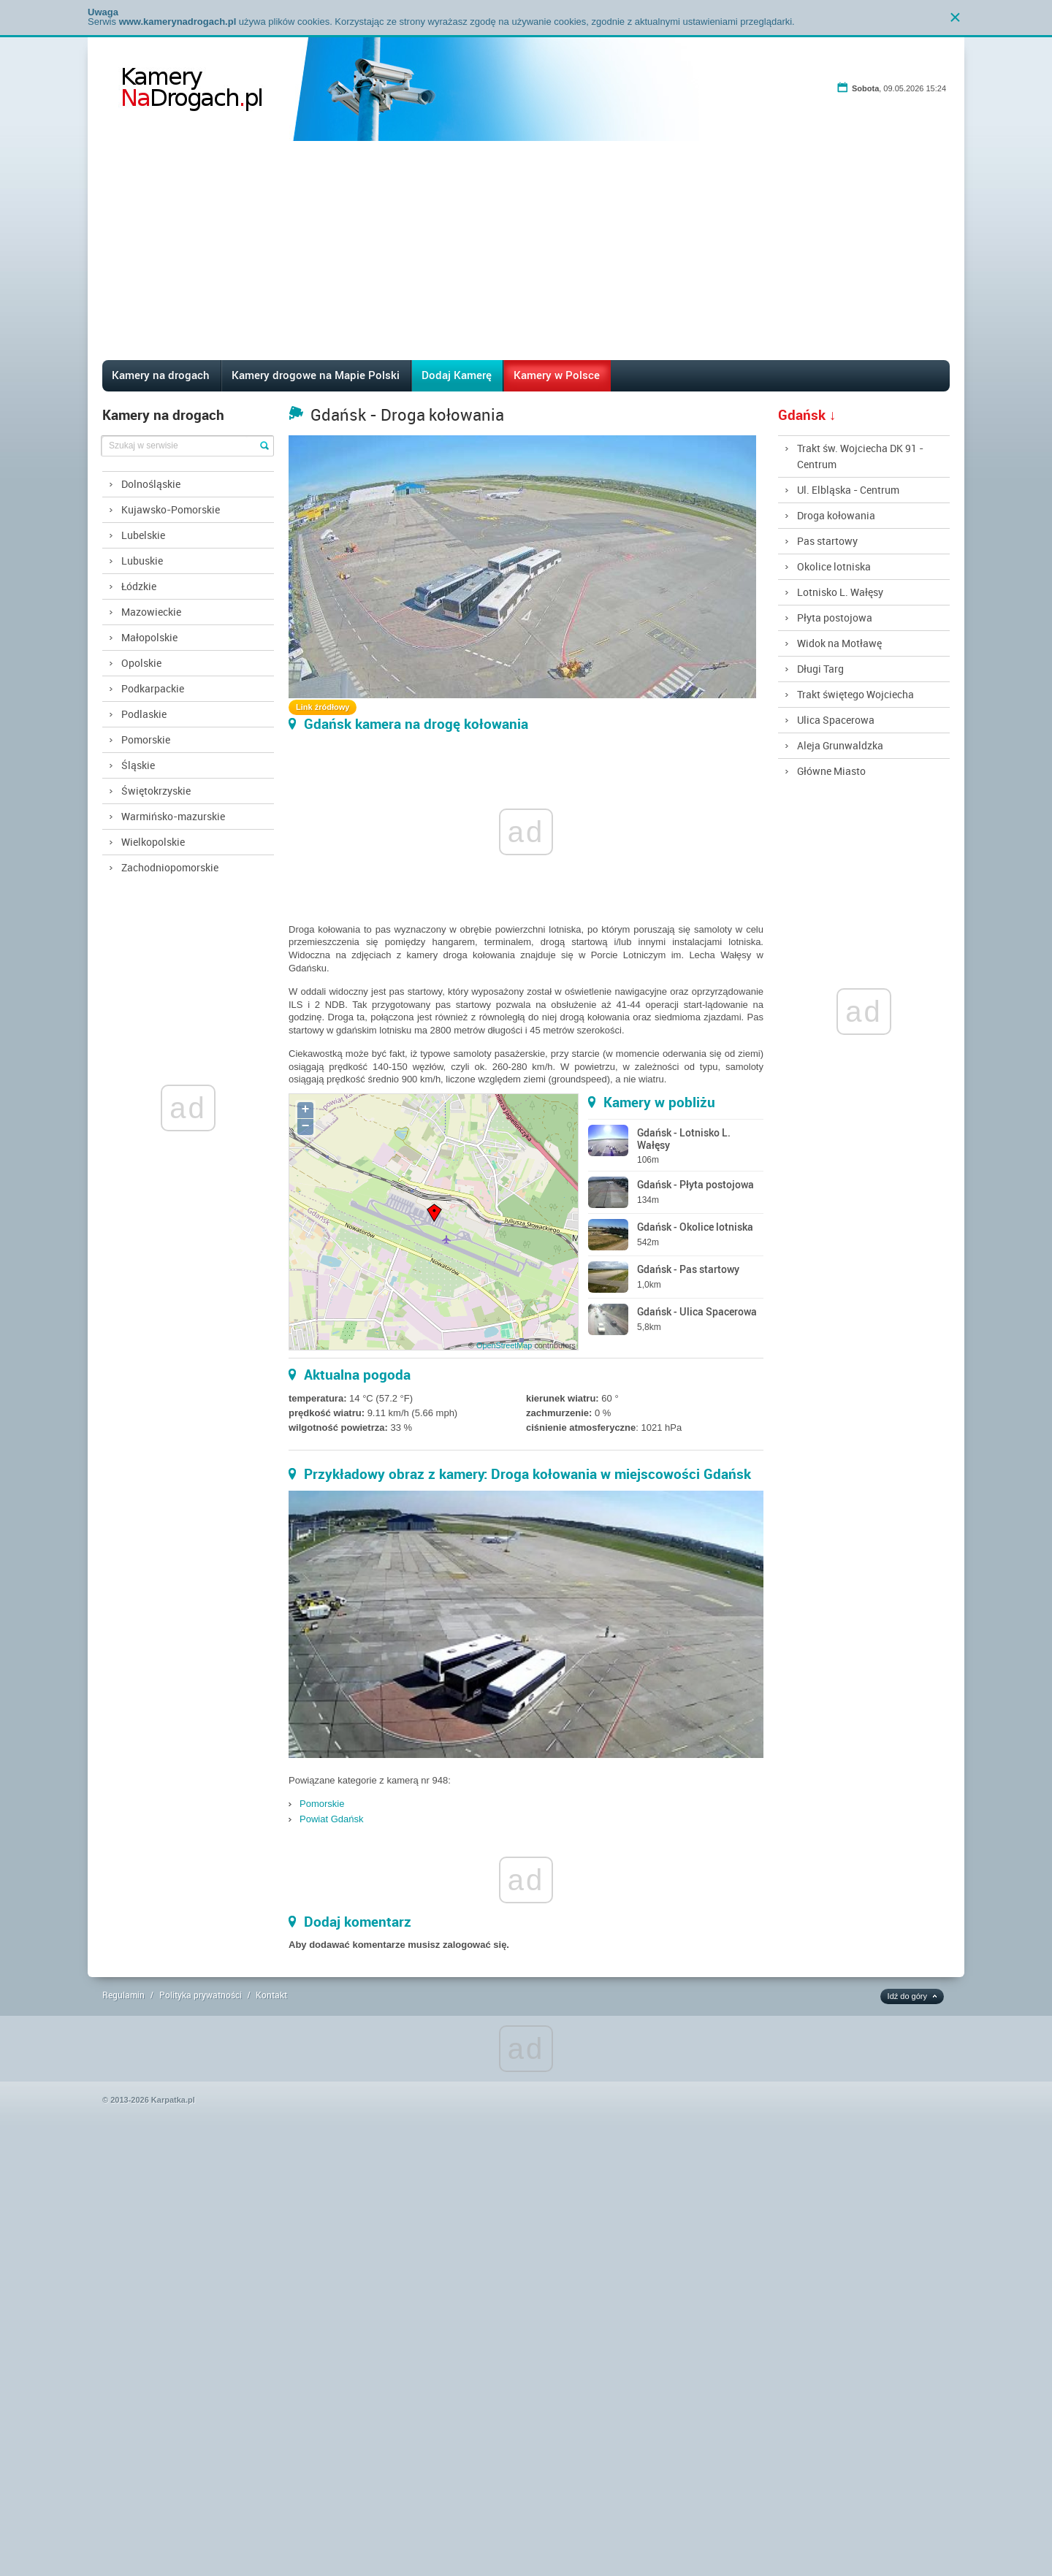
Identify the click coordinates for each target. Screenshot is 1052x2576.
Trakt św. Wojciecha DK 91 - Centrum (860, 456)
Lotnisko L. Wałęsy (840, 592)
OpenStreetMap (504, 1345)
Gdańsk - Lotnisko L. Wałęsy (684, 1138)
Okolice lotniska (834, 566)
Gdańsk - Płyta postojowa (695, 1184)
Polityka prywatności (200, 1994)
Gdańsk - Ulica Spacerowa (697, 1311)
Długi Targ (820, 669)
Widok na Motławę (839, 643)
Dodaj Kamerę (457, 374)
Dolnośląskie (150, 484)
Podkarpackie (152, 688)
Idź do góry (907, 1996)
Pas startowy (827, 541)
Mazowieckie (151, 612)
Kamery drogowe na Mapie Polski (316, 374)
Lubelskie (143, 535)
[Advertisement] (526, 250)
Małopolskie (149, 637)
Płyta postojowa (834, 617)
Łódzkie (138, 586)
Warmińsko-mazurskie (173, 816)
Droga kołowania (836, 515)
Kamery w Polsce (557, 374)
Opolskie (141, 663)
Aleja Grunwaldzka (840, 745)
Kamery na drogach (161, 374)
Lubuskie (142, 560)
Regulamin (123, 1994)
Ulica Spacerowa (835, 720)
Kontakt (271, 1994)
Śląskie (138, 765)
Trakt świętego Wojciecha (855, 694)
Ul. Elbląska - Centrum (848, 490)
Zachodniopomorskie (169, 867)
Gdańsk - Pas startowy (688, 1269)
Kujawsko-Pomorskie (170, 509)
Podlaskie (144, 714)
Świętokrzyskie (156, 791)
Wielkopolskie (153, 842)
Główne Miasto (831, 771)
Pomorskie (145, 739)
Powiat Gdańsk (331, 1818)
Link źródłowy (322, 707)
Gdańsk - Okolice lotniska (695, 1227)
